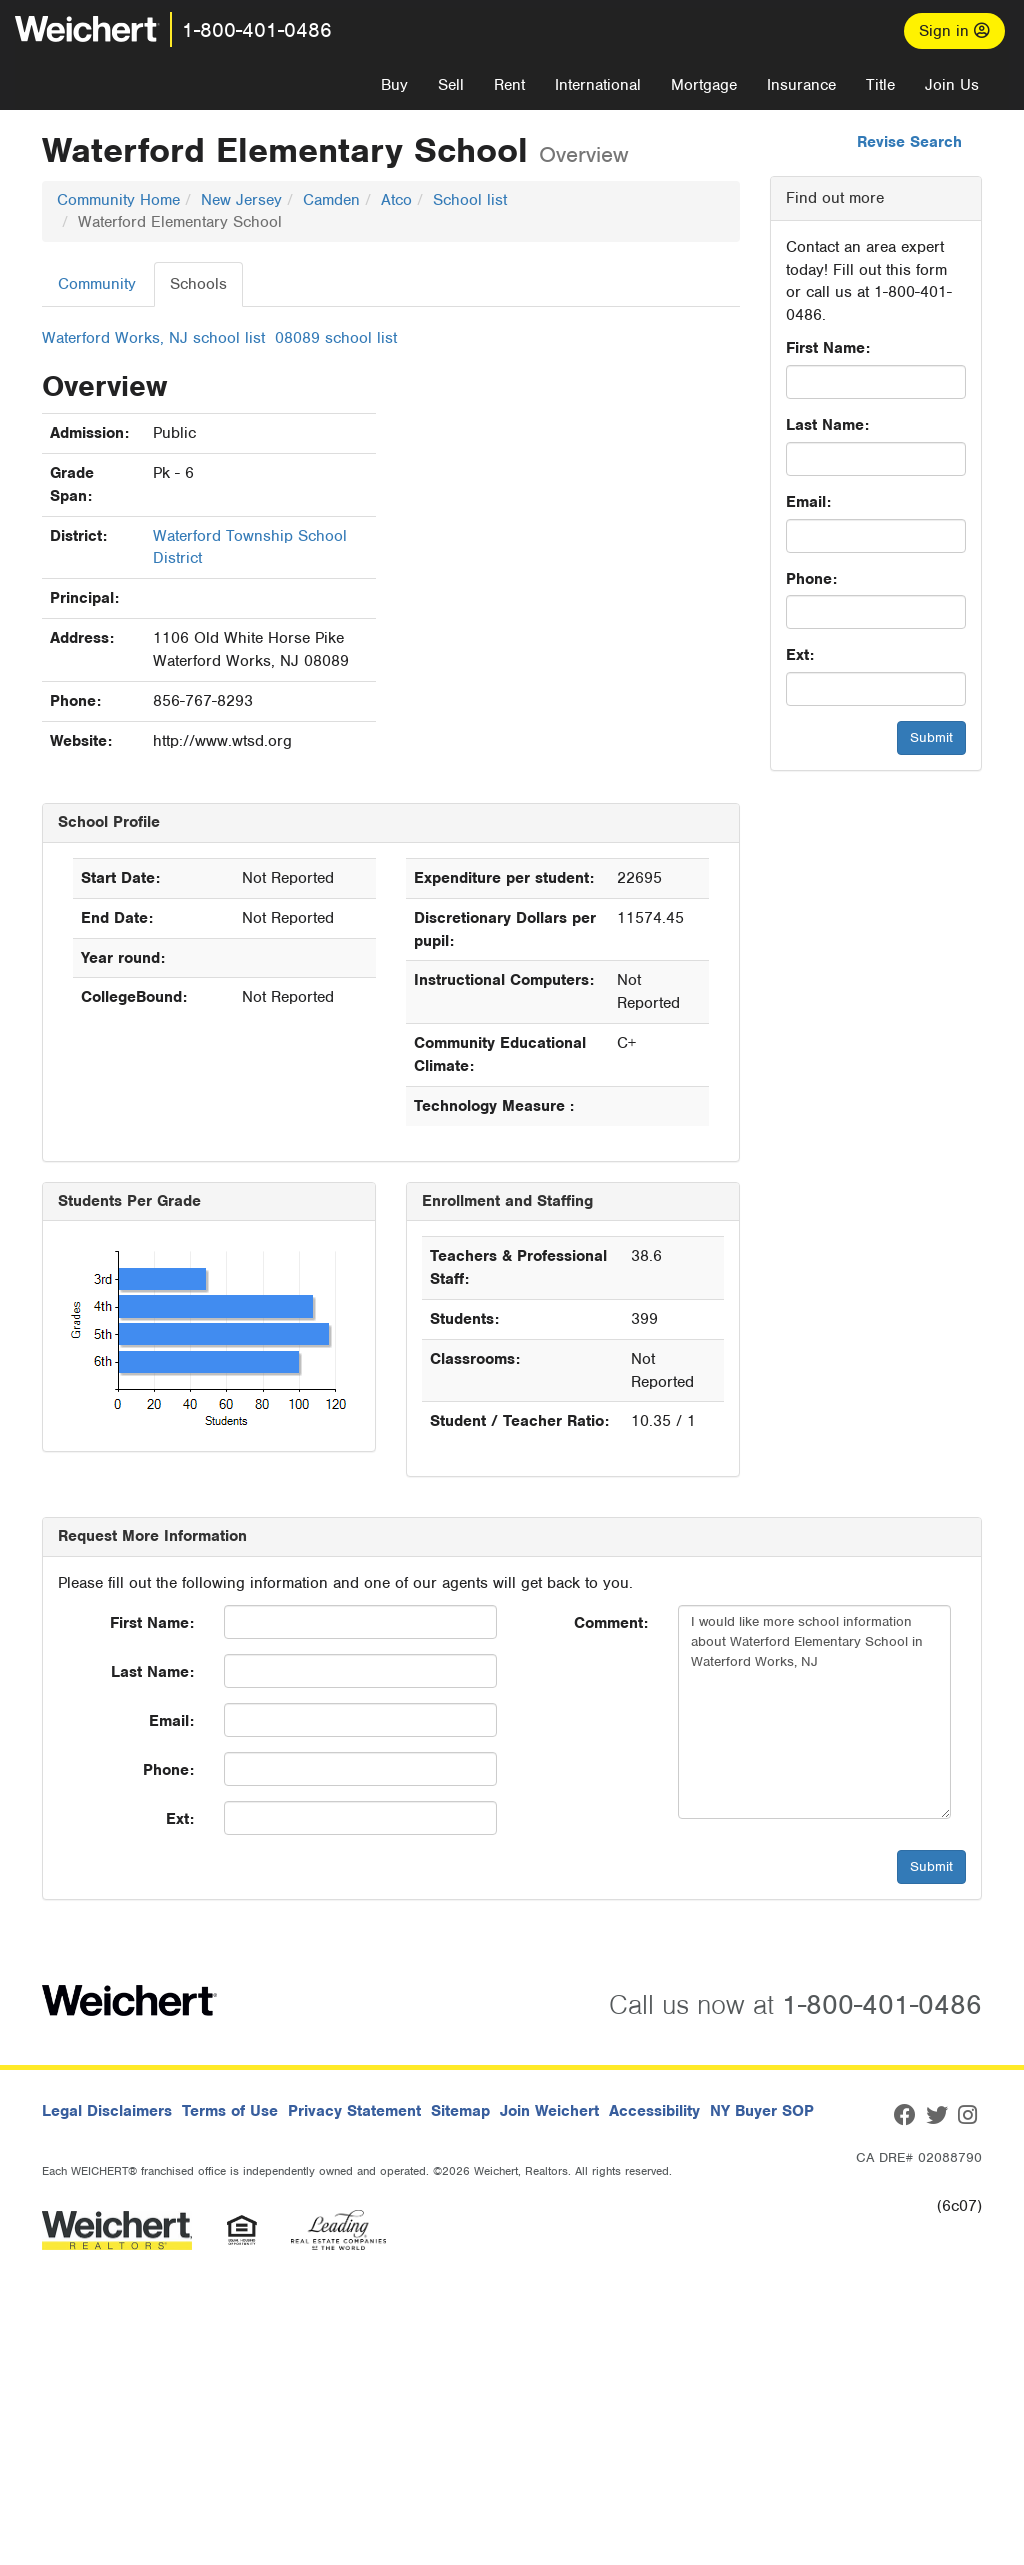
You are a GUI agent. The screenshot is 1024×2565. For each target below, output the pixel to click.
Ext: (800, 655)
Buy (394, 85)
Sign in (954, 31)
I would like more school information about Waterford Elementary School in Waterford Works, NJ (814, 1712)
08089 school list (336, 338)
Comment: (611, 1623)
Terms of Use (230, 2111)
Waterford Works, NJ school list (153, 338)
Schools (198, 284)
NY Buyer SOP (762, 2111)
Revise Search (909, 142)
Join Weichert (549, 2111)
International (598, 85)
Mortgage (704, 85)
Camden (331, 200)
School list (470, 200)
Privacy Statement (354, 2111)
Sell (451, 85)
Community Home (118, 200)
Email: (808, 502)
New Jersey (241, 200)
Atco (396, 200)
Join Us (952, 85)
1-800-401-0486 (257, 30)
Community (97, 284)
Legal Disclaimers (107, 2111)
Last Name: (827, 425)
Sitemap (460, 2111)
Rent (509, 85)
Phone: (811, 579)
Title (880, 85)
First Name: (828, 348)
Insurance (801, 85)
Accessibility (654, 2111)
